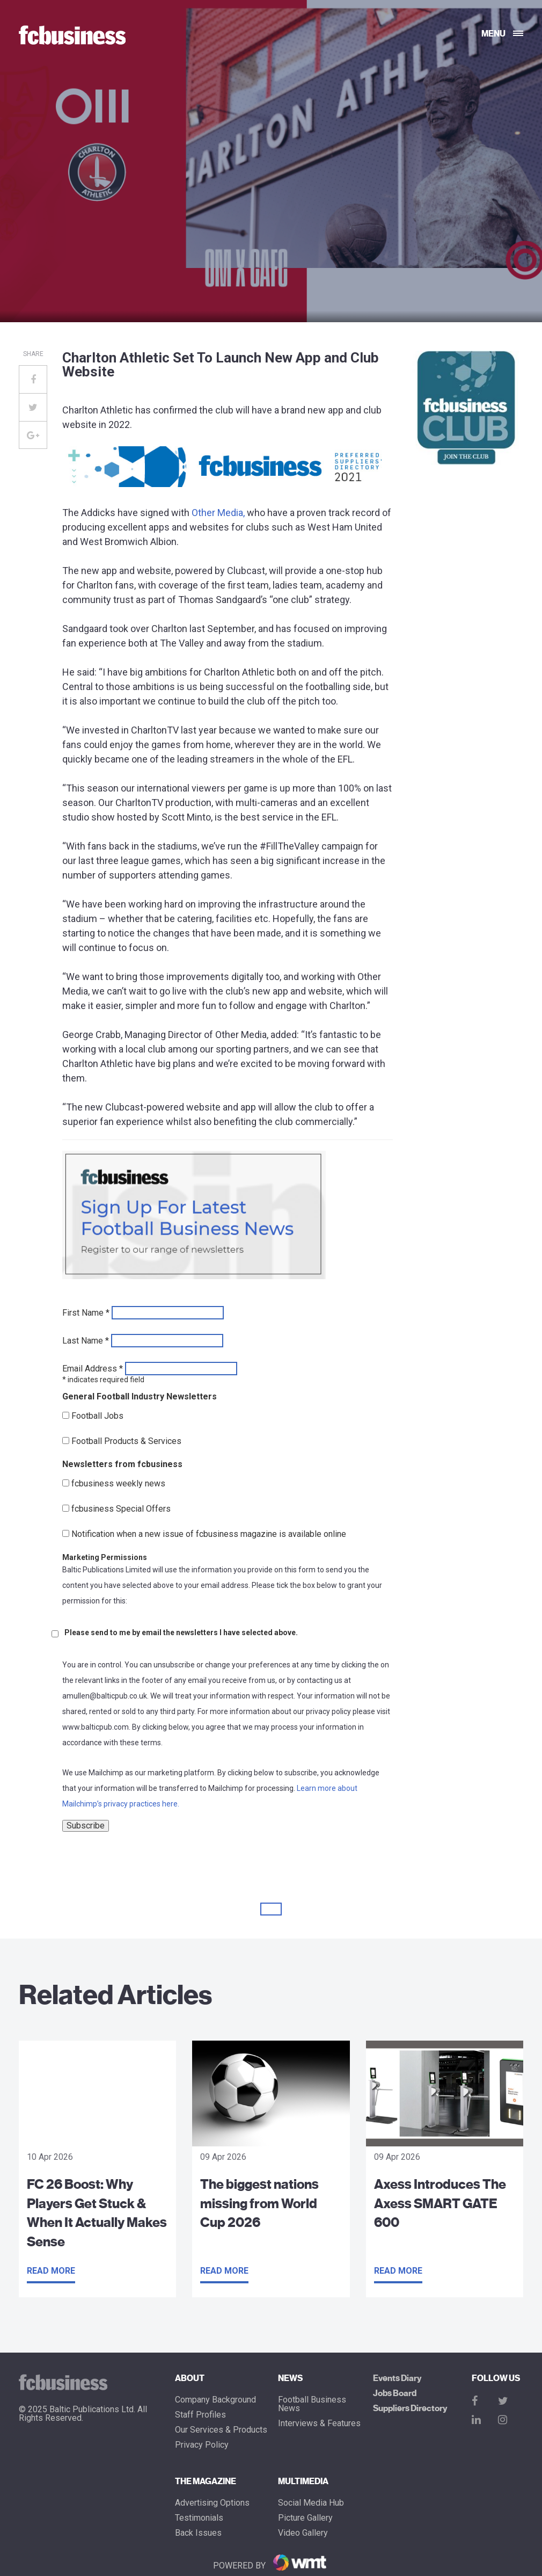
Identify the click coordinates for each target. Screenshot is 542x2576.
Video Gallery (303, 2533)
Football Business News (312, 2404)
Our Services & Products (221, 2430)
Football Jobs (97, 1416)
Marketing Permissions (104, 1557)
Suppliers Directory (410, 2408)
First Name (85, 1313)
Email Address (92, 1369)
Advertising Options (212, 2503)
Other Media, (218, 512)
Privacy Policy (202, 2445)
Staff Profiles (200, 2415)
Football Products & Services (126, 1441)
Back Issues (198, 2533)
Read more (51, 2271)
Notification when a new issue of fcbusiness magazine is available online (208, 1534)
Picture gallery (305, 2518)
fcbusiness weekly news (118, 1483)
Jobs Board (394, 2393)
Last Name (85, 1341)
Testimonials (199, 2518)
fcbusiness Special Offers (121, 1509)
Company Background (215, 2400)
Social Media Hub (311, 2503)
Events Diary (397, 2378)
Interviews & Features (319, 2423)
